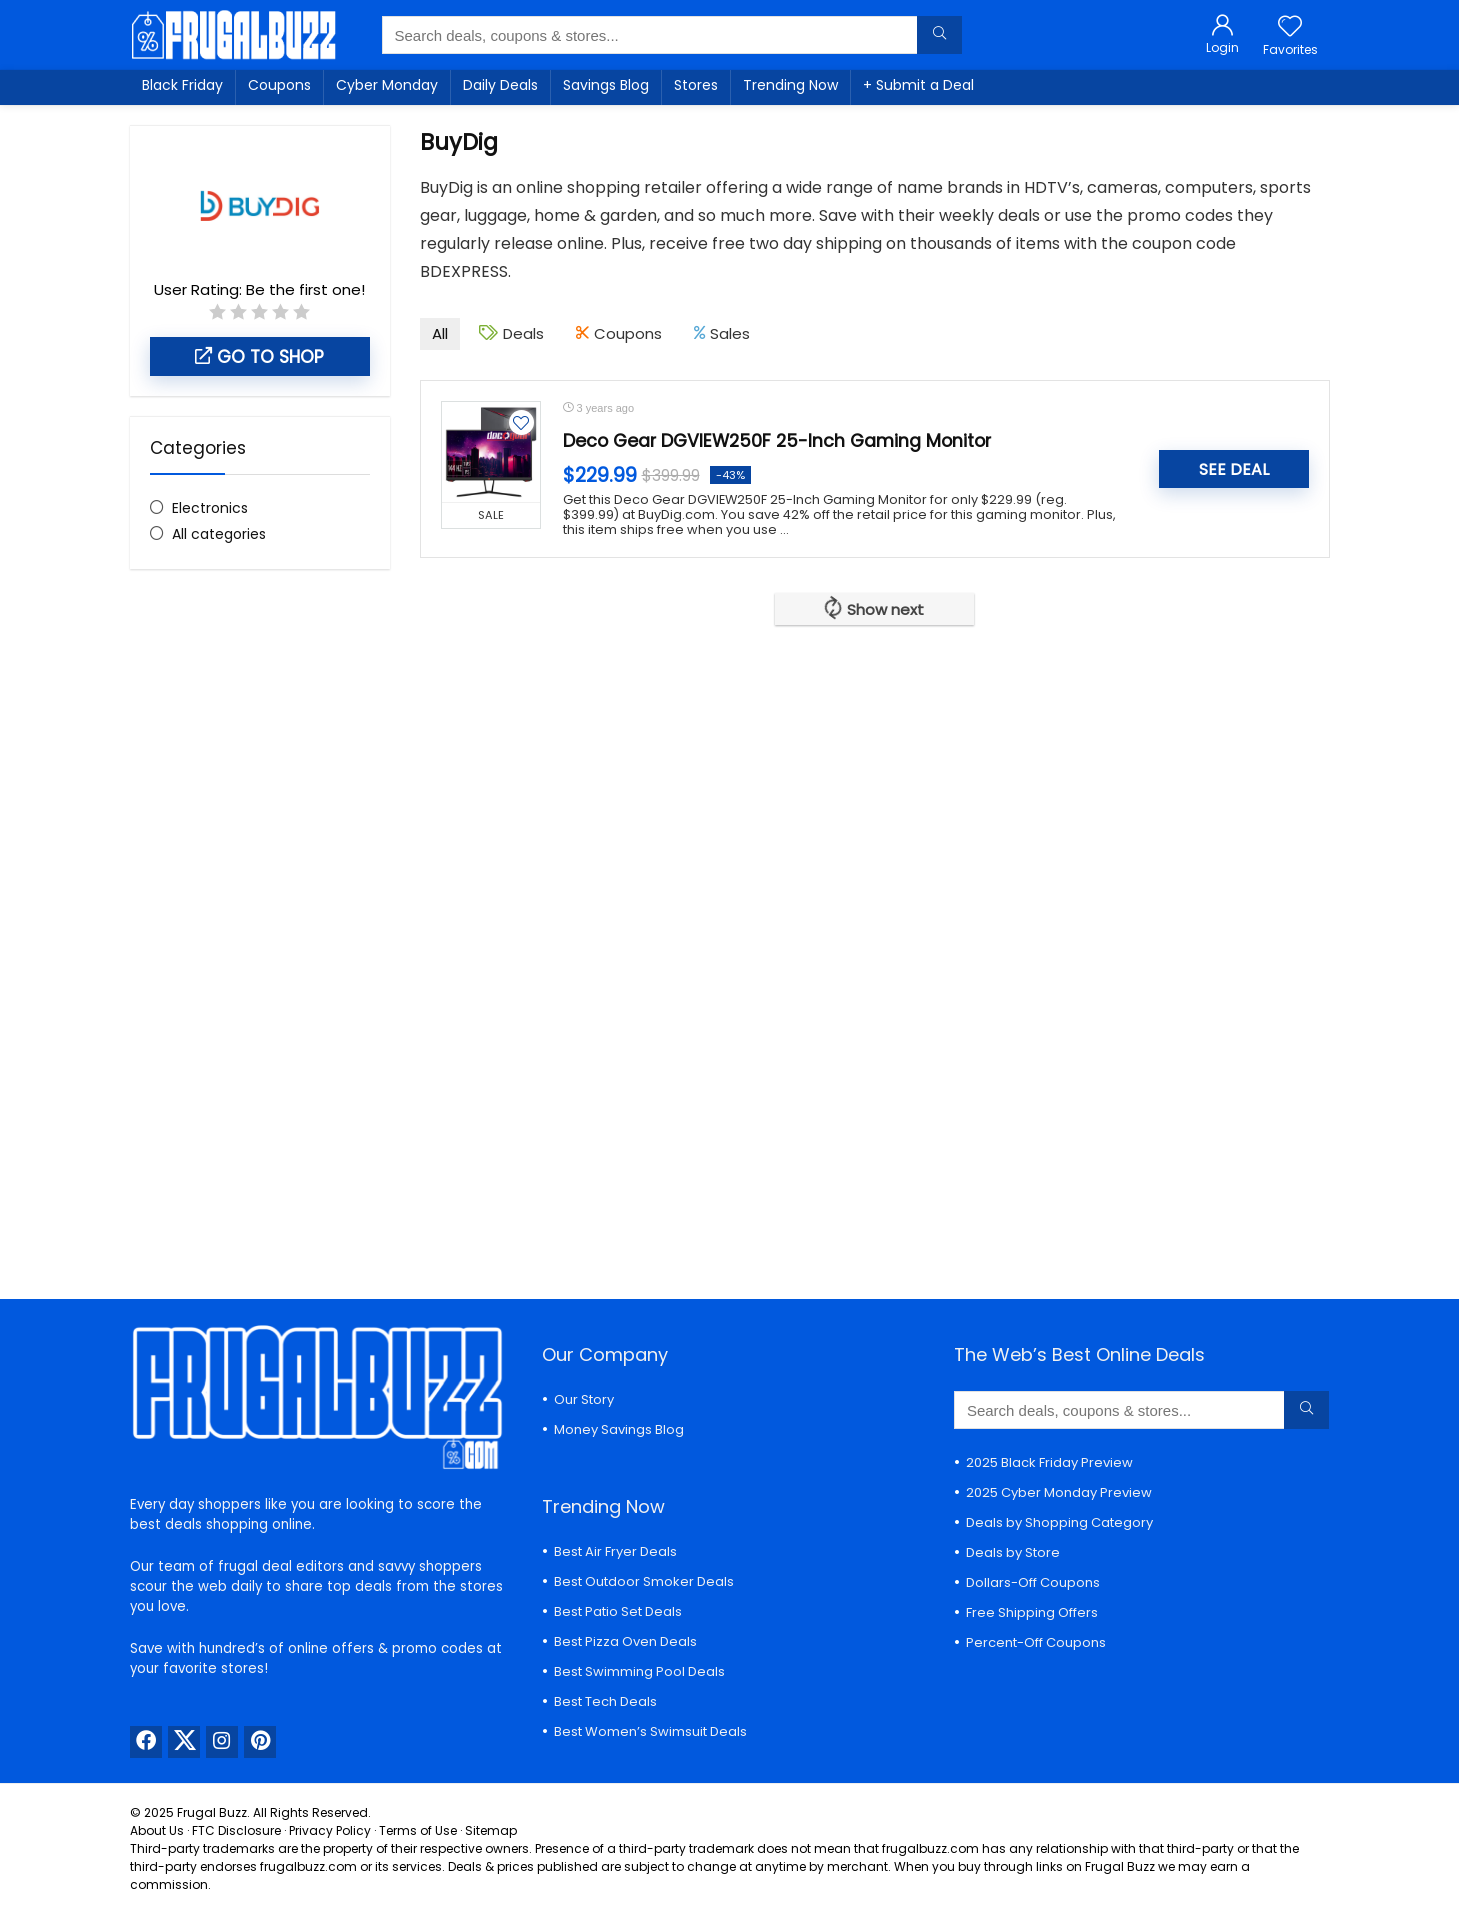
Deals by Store (1013, 1552)
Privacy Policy (330, 1830)
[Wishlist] (1290, 27)
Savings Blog (606, 85)
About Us (157, 1830)
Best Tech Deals (605, 1701)
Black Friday (182, 85)
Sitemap (491, 1830)
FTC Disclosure (236, 1830)
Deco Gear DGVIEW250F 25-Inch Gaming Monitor (777, 441)
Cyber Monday (387, 85)
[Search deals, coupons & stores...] (939, 35)
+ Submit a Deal (918, 85)
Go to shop (259, 357)
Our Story (584, 1399)
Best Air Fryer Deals (615, 1551)
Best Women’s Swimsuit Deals (650, 1731)
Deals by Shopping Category (1059, 1522)
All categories (219, 534)
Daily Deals (500, 85)
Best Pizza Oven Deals (625, 1641)
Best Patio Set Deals (618, 1611)
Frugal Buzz (212, 1812)
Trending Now (790, 85)
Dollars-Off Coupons (1033, 1582)
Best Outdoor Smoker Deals (644, 1581)
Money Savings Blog (619, 1429)
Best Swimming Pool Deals (639, 1671)
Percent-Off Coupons (1036, 1642)
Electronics (210, 508)
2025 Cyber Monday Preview (1059, 1492)
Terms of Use (418, 1830)
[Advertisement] (260, 919)
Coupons (279, 85)
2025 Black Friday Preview (1049, 1462)
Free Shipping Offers (1032, 1612)
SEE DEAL (1234, 469)
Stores (696, 85)
